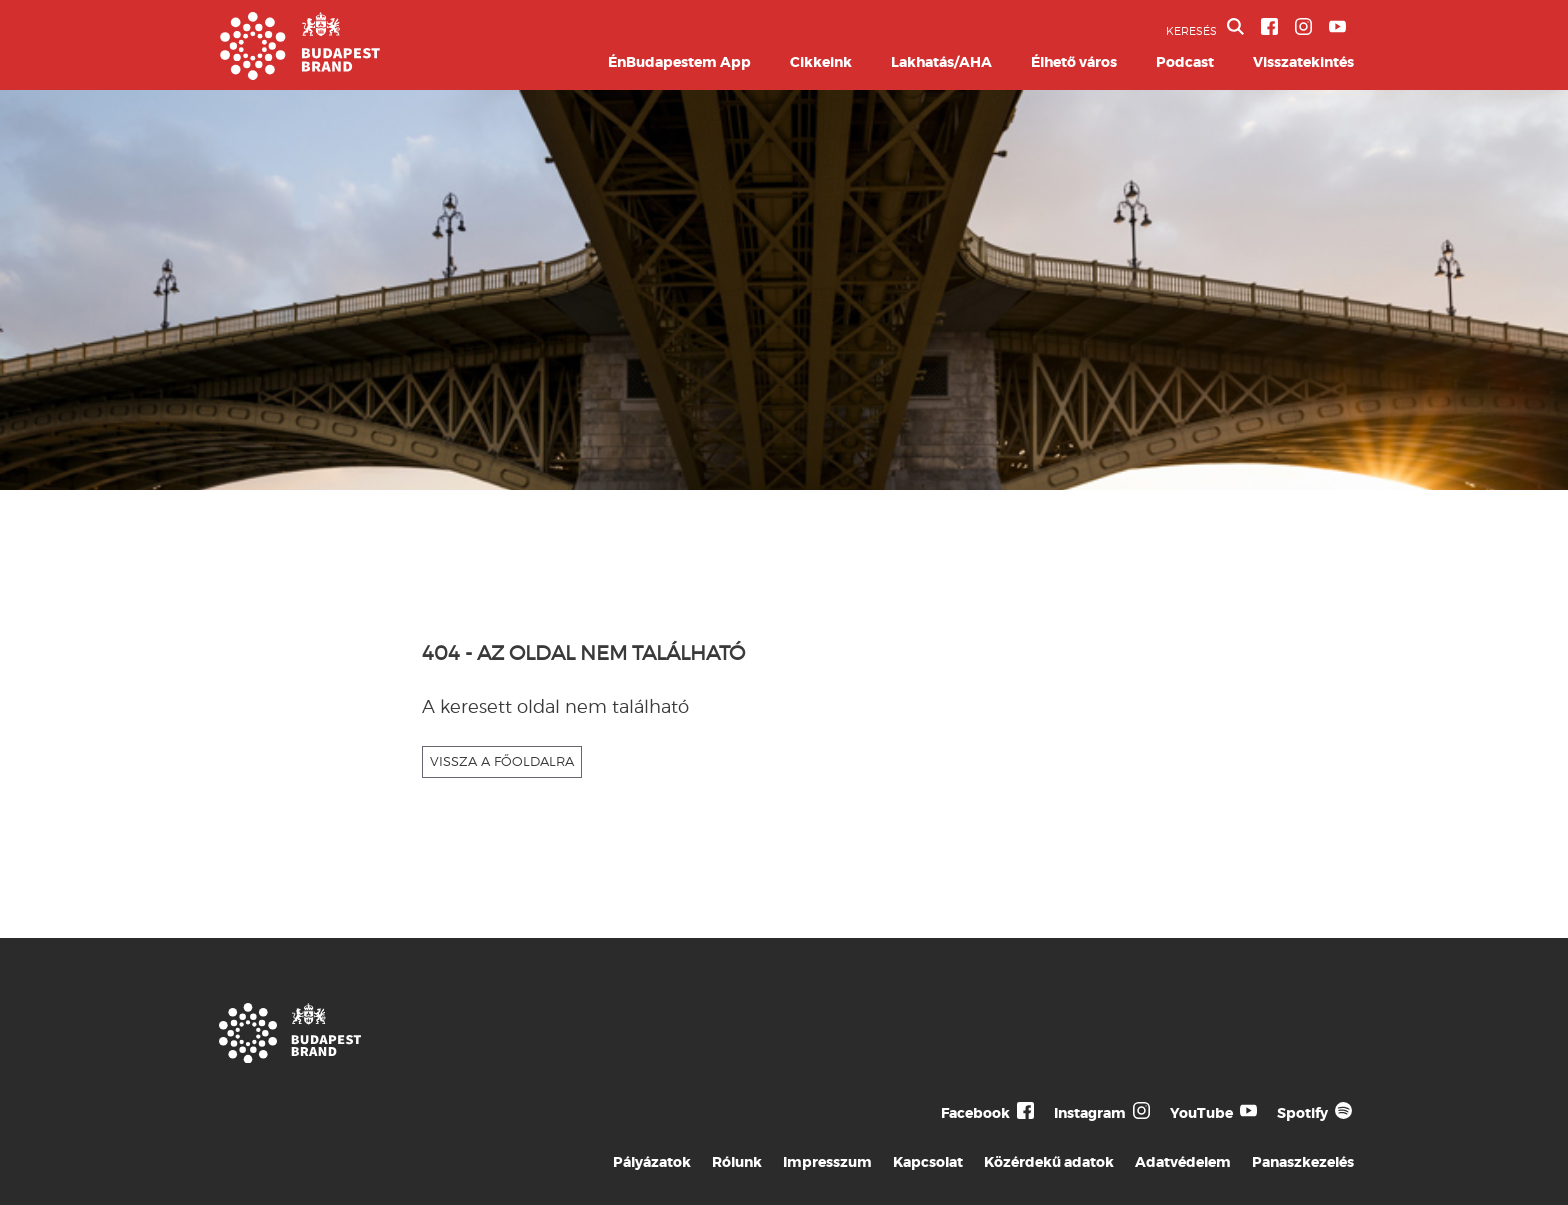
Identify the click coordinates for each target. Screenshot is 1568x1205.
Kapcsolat (928, 1162)
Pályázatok (652, 1162)
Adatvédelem (1183, 1162)
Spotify (1302, 1113)
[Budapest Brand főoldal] (300, 74)
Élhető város (1074, 62)
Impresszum (827, 1162)
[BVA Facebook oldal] (1269, 26)
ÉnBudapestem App (679, 62)
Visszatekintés (1303, 62)
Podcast (1185, 62)
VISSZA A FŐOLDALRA (502, 761)
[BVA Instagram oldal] (1303, 26)
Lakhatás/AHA (941, 62)
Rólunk (737, 1162)
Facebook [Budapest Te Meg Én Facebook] (975, 1113)
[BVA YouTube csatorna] (1337, 26)
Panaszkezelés (1303, 1162)
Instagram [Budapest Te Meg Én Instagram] (1090, 1113)
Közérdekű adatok (1049, 1162)
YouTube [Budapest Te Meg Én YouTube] (1201, 1113)
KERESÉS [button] (1205, 28)
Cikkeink (821, 62)
